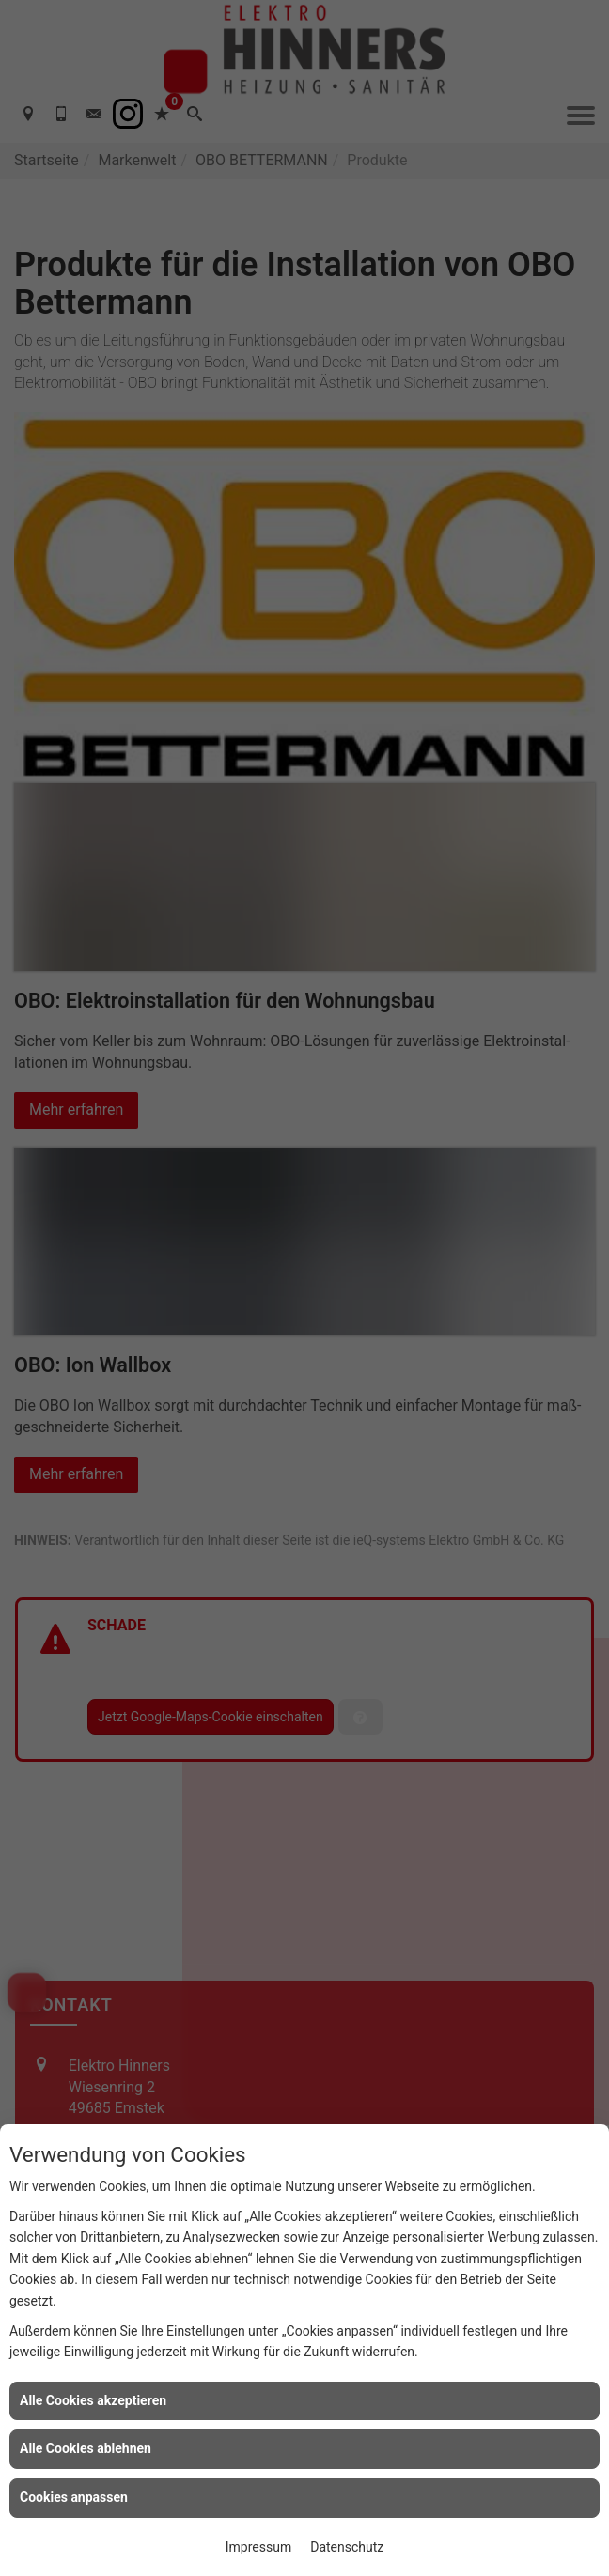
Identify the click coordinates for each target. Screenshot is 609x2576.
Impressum (258, 2546)
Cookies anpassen (74, 2497)
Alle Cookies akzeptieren (93, 2400)
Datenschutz (346, 2546)
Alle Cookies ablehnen (85, 2448)
